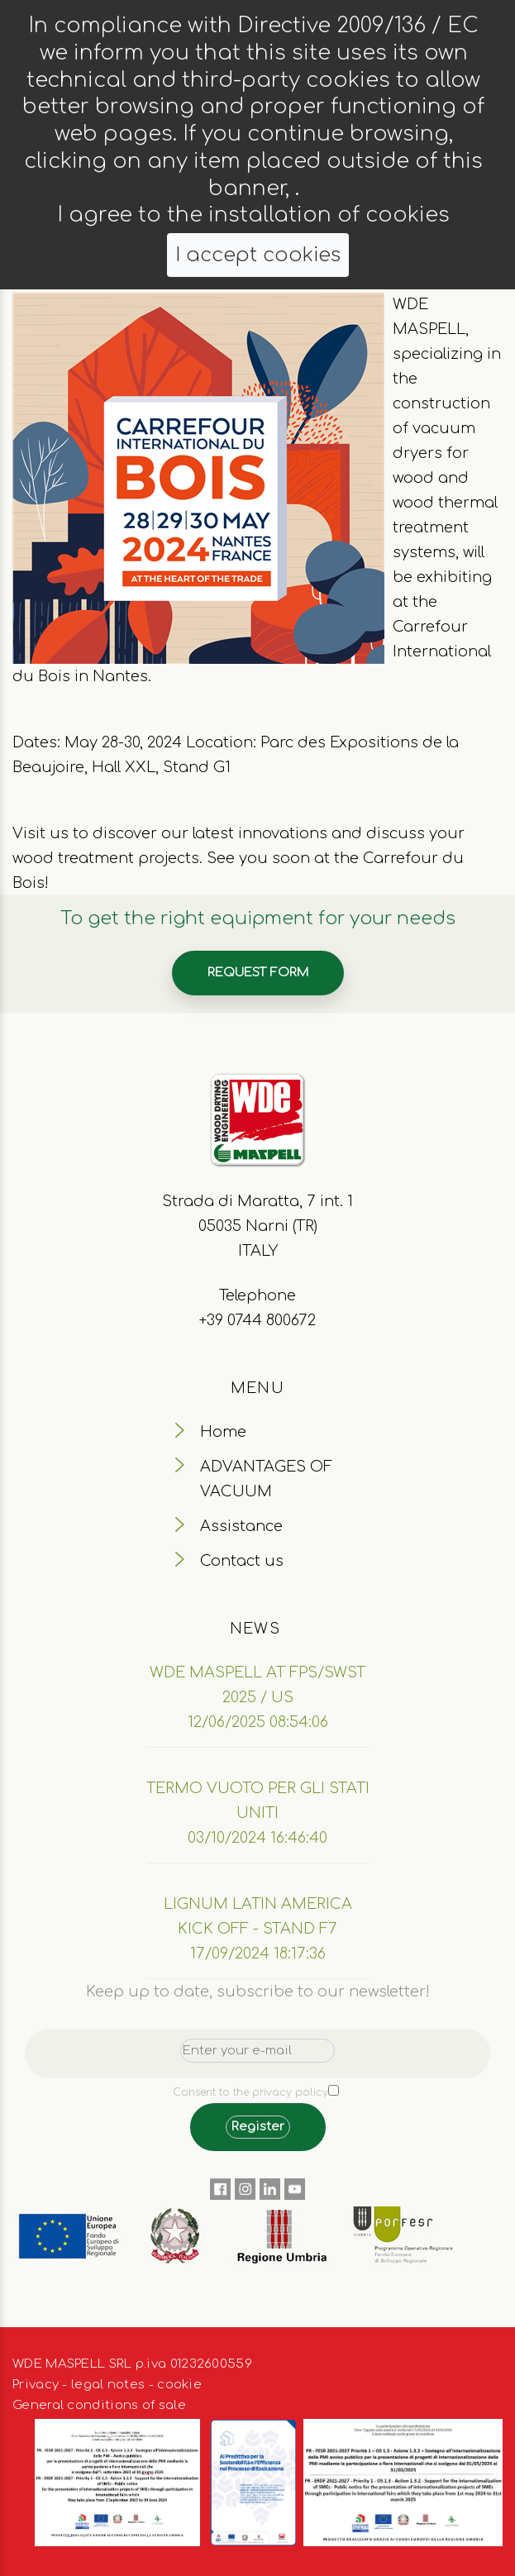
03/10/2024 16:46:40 (257, 1837)
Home (223, 1432)
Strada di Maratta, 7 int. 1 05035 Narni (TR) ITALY (257, 1226)
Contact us (242, 1561)
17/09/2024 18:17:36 (258, 1953)
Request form (257, 973)
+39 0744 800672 (257, 1320)
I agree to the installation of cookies (253, 215)
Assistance (241, 1526)
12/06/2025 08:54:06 (258, 1722)
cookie (179, 2385)
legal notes (108, 2385)
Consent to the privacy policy (250, 2092)
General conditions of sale (99, 2405)
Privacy (35, 2385)
